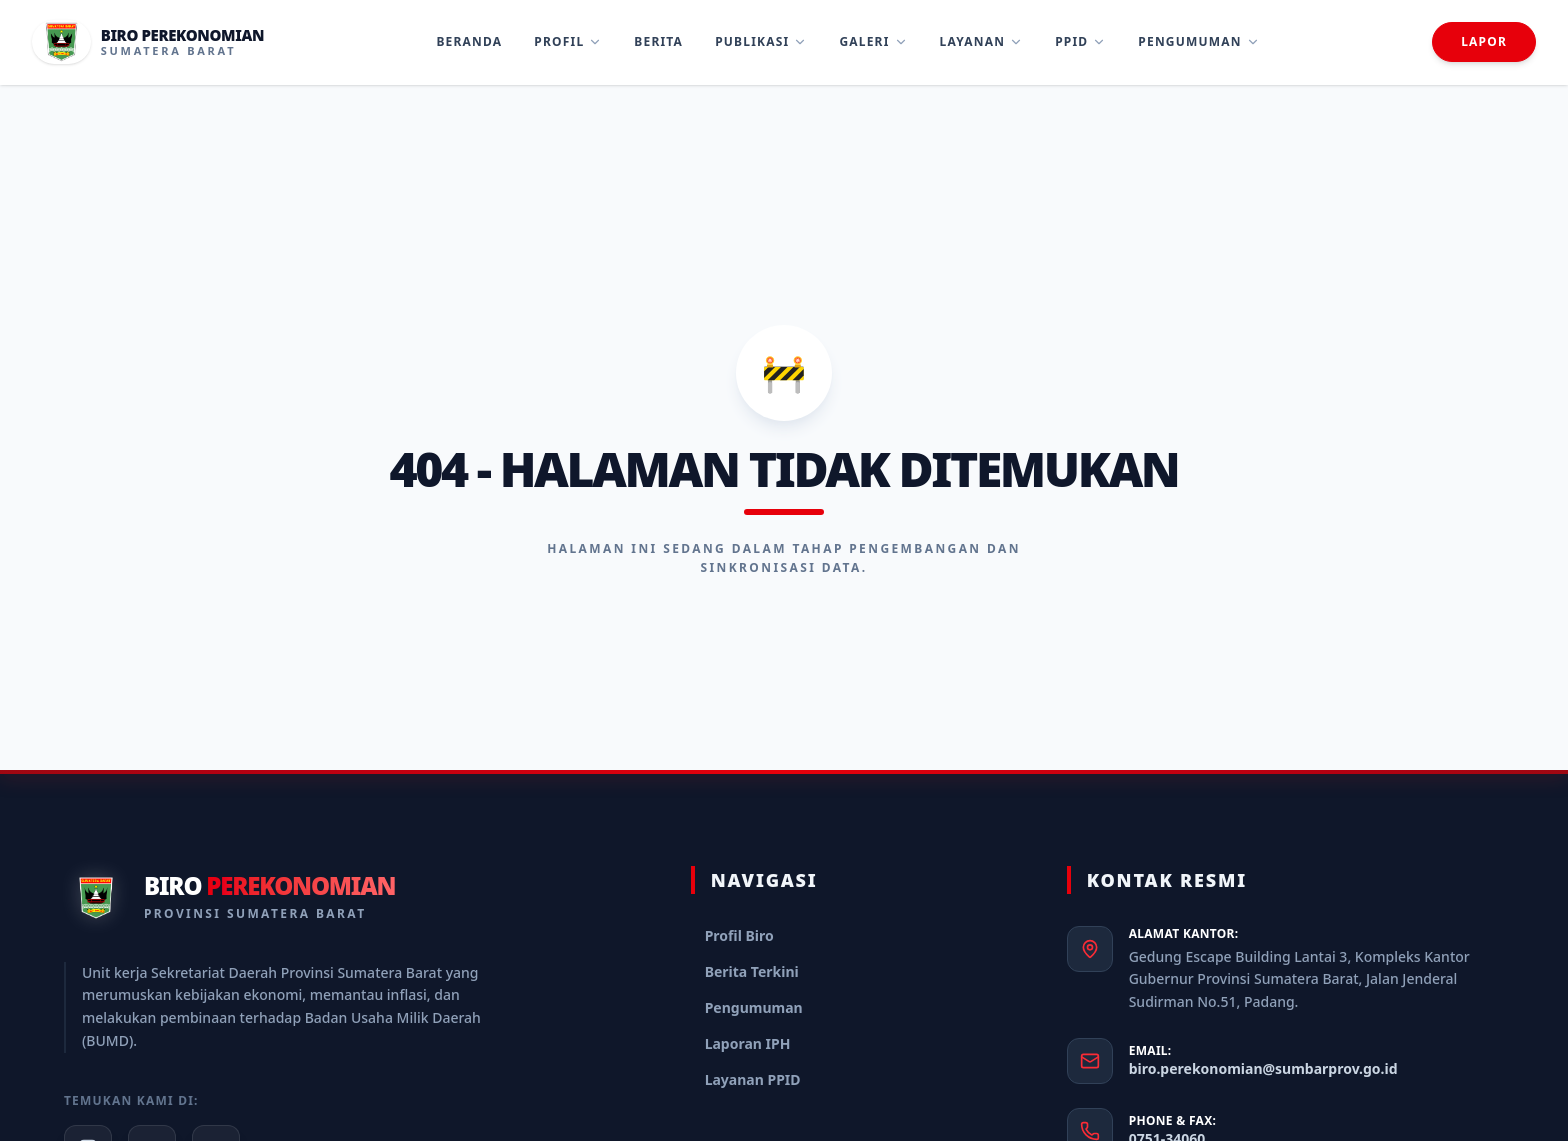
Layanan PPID (753, 1079)
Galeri (873, 41)
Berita (658, 41)
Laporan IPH (748, 1043)
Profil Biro (739, 935)
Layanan (982, 41)
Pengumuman (1198, 41)
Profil (568, 41)
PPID (1080, 41)
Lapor (1484, 41)
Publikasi (761, 41)
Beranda (469, 41)
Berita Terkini (752, 971)
